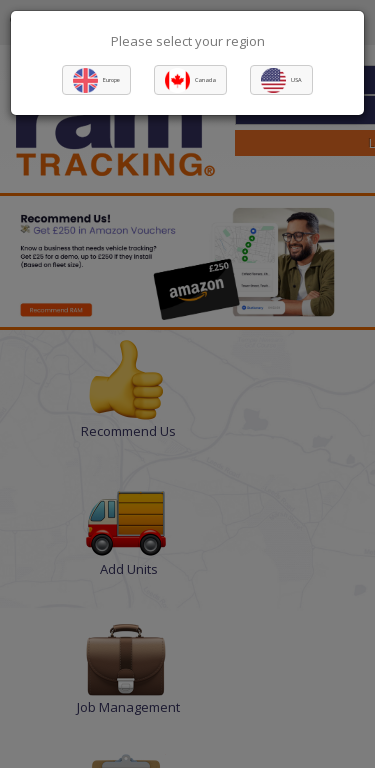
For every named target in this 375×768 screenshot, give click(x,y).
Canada (205, 80)
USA (296, 80)
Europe (111, 80)
